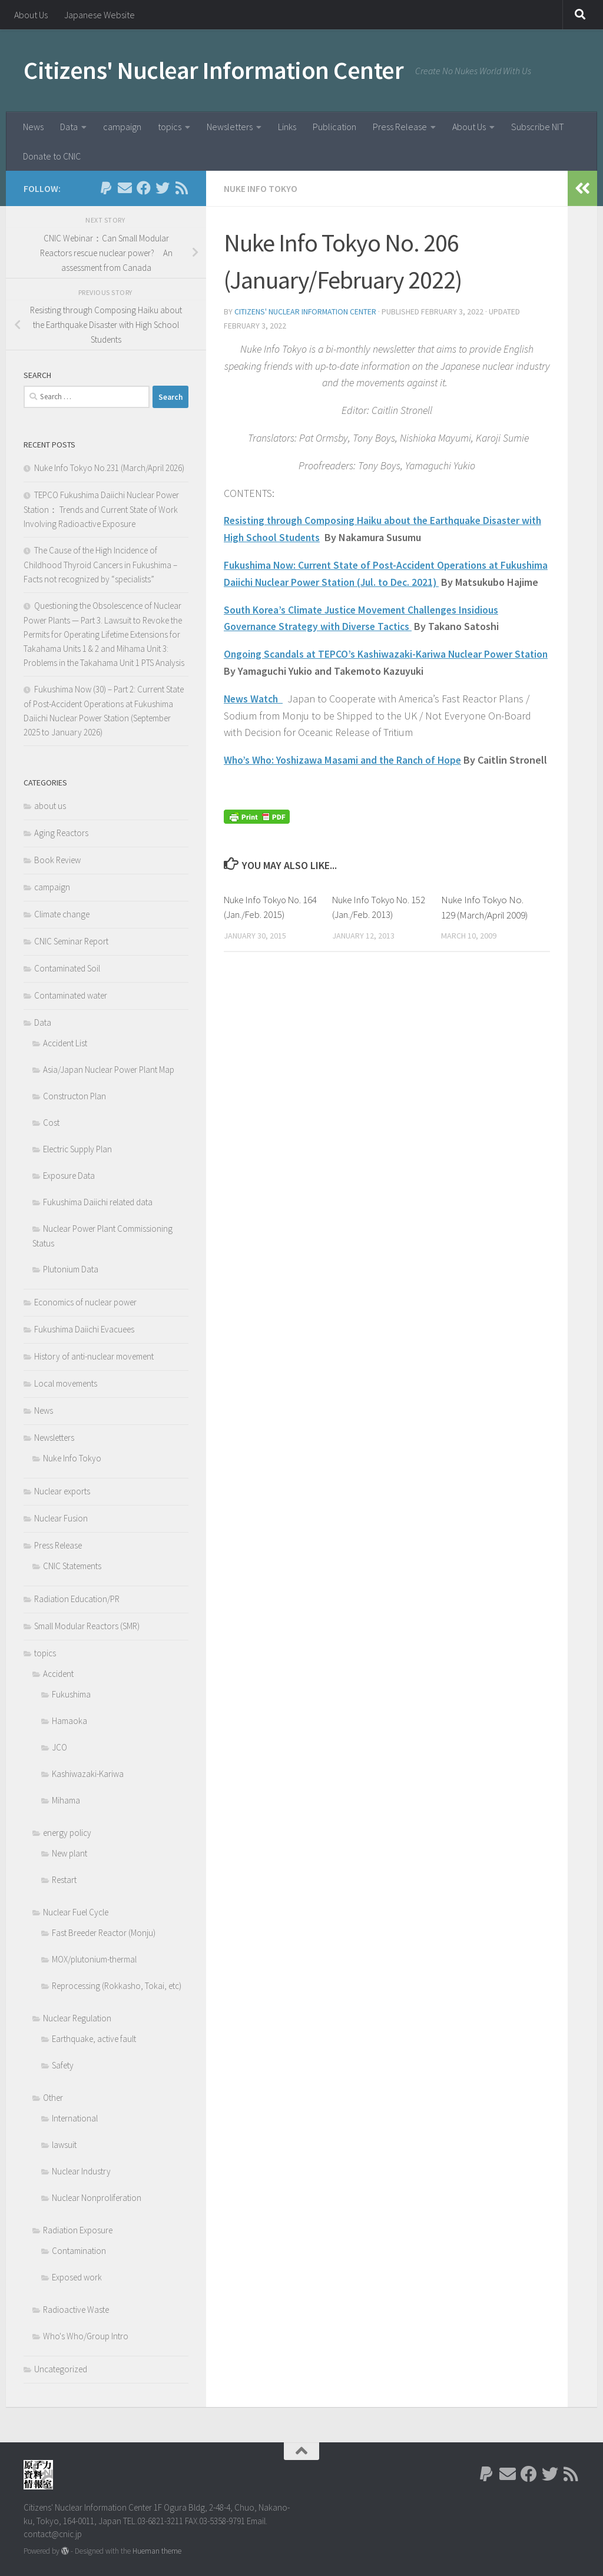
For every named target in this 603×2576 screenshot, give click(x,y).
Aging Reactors (61, 832)
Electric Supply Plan (77, 1149)
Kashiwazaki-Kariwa (88, 1773)
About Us (31, 15)
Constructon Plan (74, 1096)
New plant (69, 1853)
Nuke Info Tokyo (260, 188)
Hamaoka (69, 1720)
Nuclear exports (62, 1491)
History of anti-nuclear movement (94, 1356)
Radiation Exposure (77, 2230)
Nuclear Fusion (61, 1518)
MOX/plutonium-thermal (94, 1959)
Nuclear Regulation (77, 2018)
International (75, 2118)
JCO (59, 1747)
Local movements (65, 1383)
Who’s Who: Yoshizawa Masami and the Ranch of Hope (346, 776)
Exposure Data (69, 1175)
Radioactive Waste (76, 2309)
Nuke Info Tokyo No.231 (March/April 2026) (109, 467)
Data (69, 126)
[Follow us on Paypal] (106, 188)
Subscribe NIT (537, 126)
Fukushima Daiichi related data (98, 1202)
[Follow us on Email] (125, 188)
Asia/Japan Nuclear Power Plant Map (108, 1069)
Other (53, 2097)
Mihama (66, 1800)
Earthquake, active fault (94, 2038)
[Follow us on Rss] (181, 188)
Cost (51, 1122)
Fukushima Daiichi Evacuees (84, 1329)
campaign (122, 126)
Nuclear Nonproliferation (96, 2197)
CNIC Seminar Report (71, 941)
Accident (58, 1673)
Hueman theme (156, 2551)
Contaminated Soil (67, 968)
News (33, 126)
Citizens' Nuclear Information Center (213, 70)
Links (287, 126)
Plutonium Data (70, 1269)
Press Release (400, 126)
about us (50, 805)
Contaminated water (70, 995)
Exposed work (77, 2277)
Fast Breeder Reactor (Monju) (103, 1932)
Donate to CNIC (52, 156)
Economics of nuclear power (85, 1302)
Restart (64, 1879)
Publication (334, 126)
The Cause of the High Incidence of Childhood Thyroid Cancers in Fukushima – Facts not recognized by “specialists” (100, 565)
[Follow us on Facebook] (144, 188)
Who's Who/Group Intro (85, 2336)
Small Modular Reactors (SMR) (87, 1626)
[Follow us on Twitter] (162, 188)
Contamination (79, 2250)
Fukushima (71, 1694)
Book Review (57, 860)
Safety (63, 2065)
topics (169, 126)
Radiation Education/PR (77, 1598)
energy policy (67, 1832)
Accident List (65, 1043)
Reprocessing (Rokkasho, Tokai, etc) (116, 1985)
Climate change (62, 914)
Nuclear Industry (81, 2171)
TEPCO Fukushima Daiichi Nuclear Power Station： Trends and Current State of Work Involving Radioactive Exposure (101, 509)
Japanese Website (99, 15)
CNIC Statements (72, 1566)
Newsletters (230, 126)
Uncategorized (60, 2369)
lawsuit (64, 2144)
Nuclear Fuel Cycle (75, 1912)
